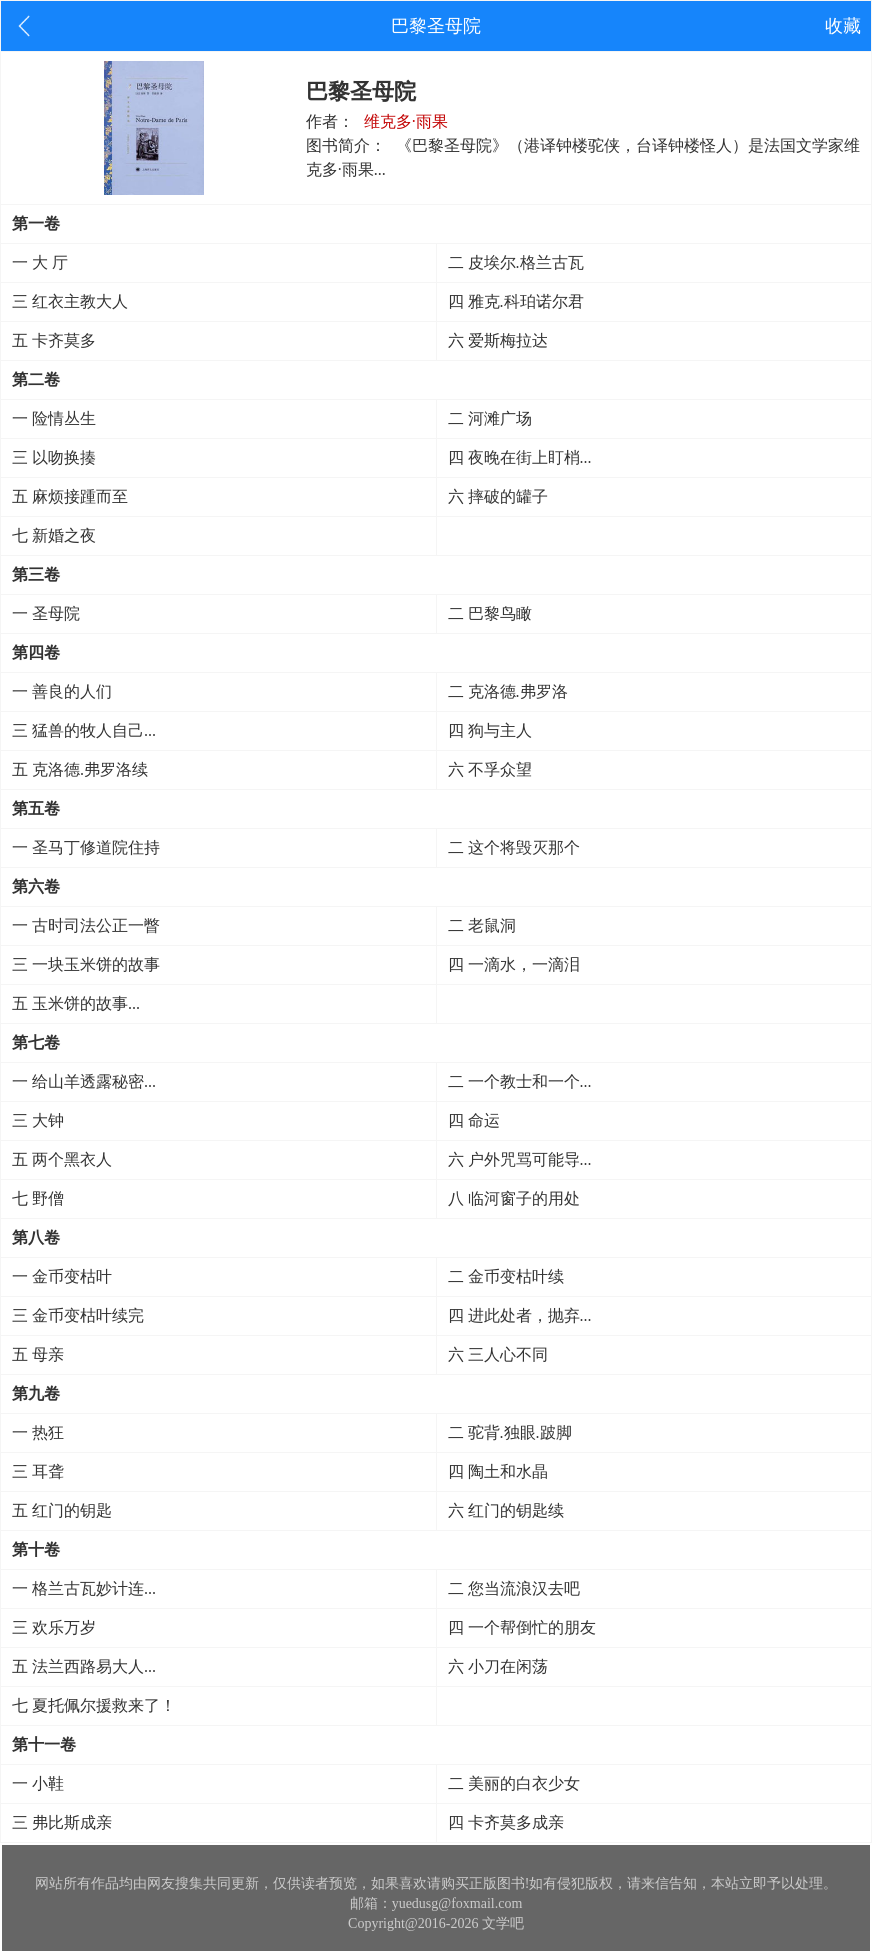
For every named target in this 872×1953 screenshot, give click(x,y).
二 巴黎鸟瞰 (490, 613)
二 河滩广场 (490, 418)
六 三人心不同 (498, 1354)
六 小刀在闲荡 (498, 1666)
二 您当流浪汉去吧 (514, 1588)
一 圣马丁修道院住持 (86, 847)
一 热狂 (38, 1432)
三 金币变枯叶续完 (78, 1315)
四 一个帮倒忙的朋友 (522, 1627)
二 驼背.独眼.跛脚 (510, 1432)
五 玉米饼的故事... (76, 1003)
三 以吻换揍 (54, 457)
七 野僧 (38, 1198)
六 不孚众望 (490, 769)
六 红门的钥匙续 (506, 1510)
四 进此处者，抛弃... (520, 1315)
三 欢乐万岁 (54, 1627)
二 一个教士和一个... (520, 1081)
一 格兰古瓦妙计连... (84, 1588)
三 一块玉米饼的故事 (86, 964)
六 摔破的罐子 (498, 496)
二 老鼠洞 (482, 925)
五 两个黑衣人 (62, 1159)
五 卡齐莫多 (54, 340)
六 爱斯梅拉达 (498, 340)
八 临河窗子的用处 (514, 1198)
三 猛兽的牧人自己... (84, 730)
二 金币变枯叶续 (506, 1276)
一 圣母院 (46, 613)
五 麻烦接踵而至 (70, 496)
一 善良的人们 (62, 691)
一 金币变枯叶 (62, 1276)
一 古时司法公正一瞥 (86, 925)
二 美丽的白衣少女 (514, 1783)
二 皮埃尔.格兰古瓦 (516, 262)
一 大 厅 (40, 262)
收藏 (843, 26)
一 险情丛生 (54, 418)
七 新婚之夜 (54, 535)
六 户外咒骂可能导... (520, 1159)
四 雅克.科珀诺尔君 (516, 301)
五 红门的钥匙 (62, 1510)
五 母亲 (38, 1354)
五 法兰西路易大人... (84, 1666)
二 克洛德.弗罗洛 (508, 691)
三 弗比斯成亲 (62, 1822)
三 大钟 (38, 1120)
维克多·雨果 (406, 121)
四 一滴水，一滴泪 (514, 964)
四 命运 (474, 1120)
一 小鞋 (38, 1783)
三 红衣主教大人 (70, 301)
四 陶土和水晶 (498, 1471)
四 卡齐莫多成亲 (506, 1822)
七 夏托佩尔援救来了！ (94, 1705)
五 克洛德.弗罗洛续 (80, 769)
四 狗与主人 (490, 730)
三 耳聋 (38, 1471)
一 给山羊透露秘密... (84, 1081)
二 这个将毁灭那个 (514, 847)
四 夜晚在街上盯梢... (520, 457)
